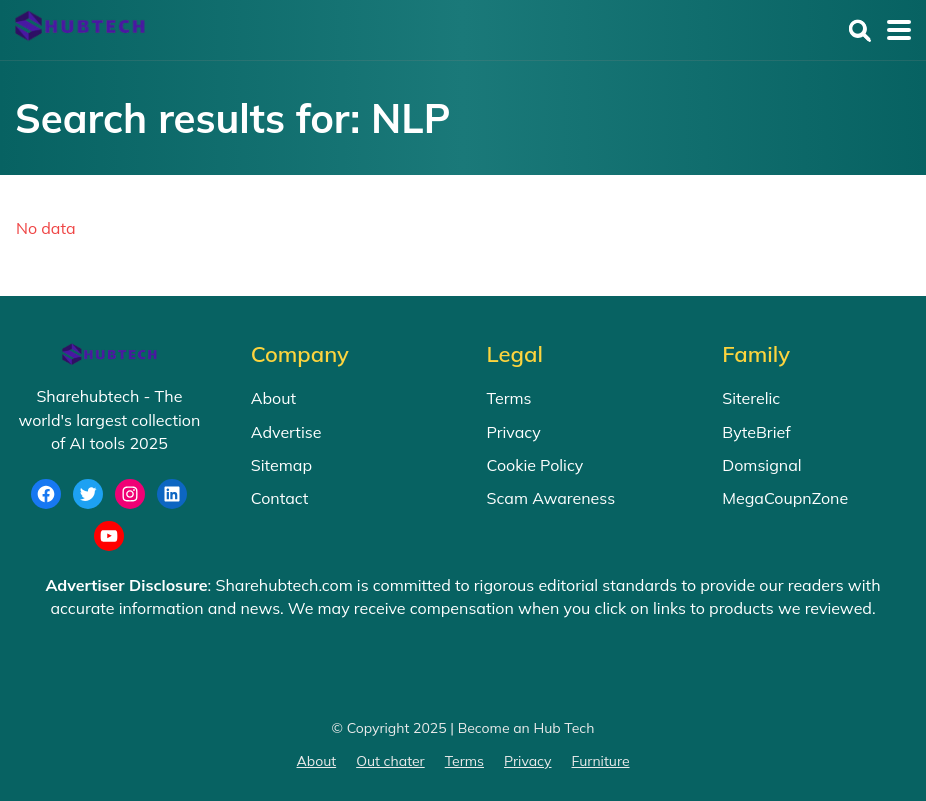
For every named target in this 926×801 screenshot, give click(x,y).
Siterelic (751, 398)
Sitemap (281, 465)
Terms (509, 398)
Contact (280, 498)
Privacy (514, 432)
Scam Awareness (551, 498)
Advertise (286, 432)
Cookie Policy (535, 465)
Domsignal (761, 465)
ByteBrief (756, 432)
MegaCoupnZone (785, 498)
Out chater (390, 761)
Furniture (601, 761)
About (273, 398)
